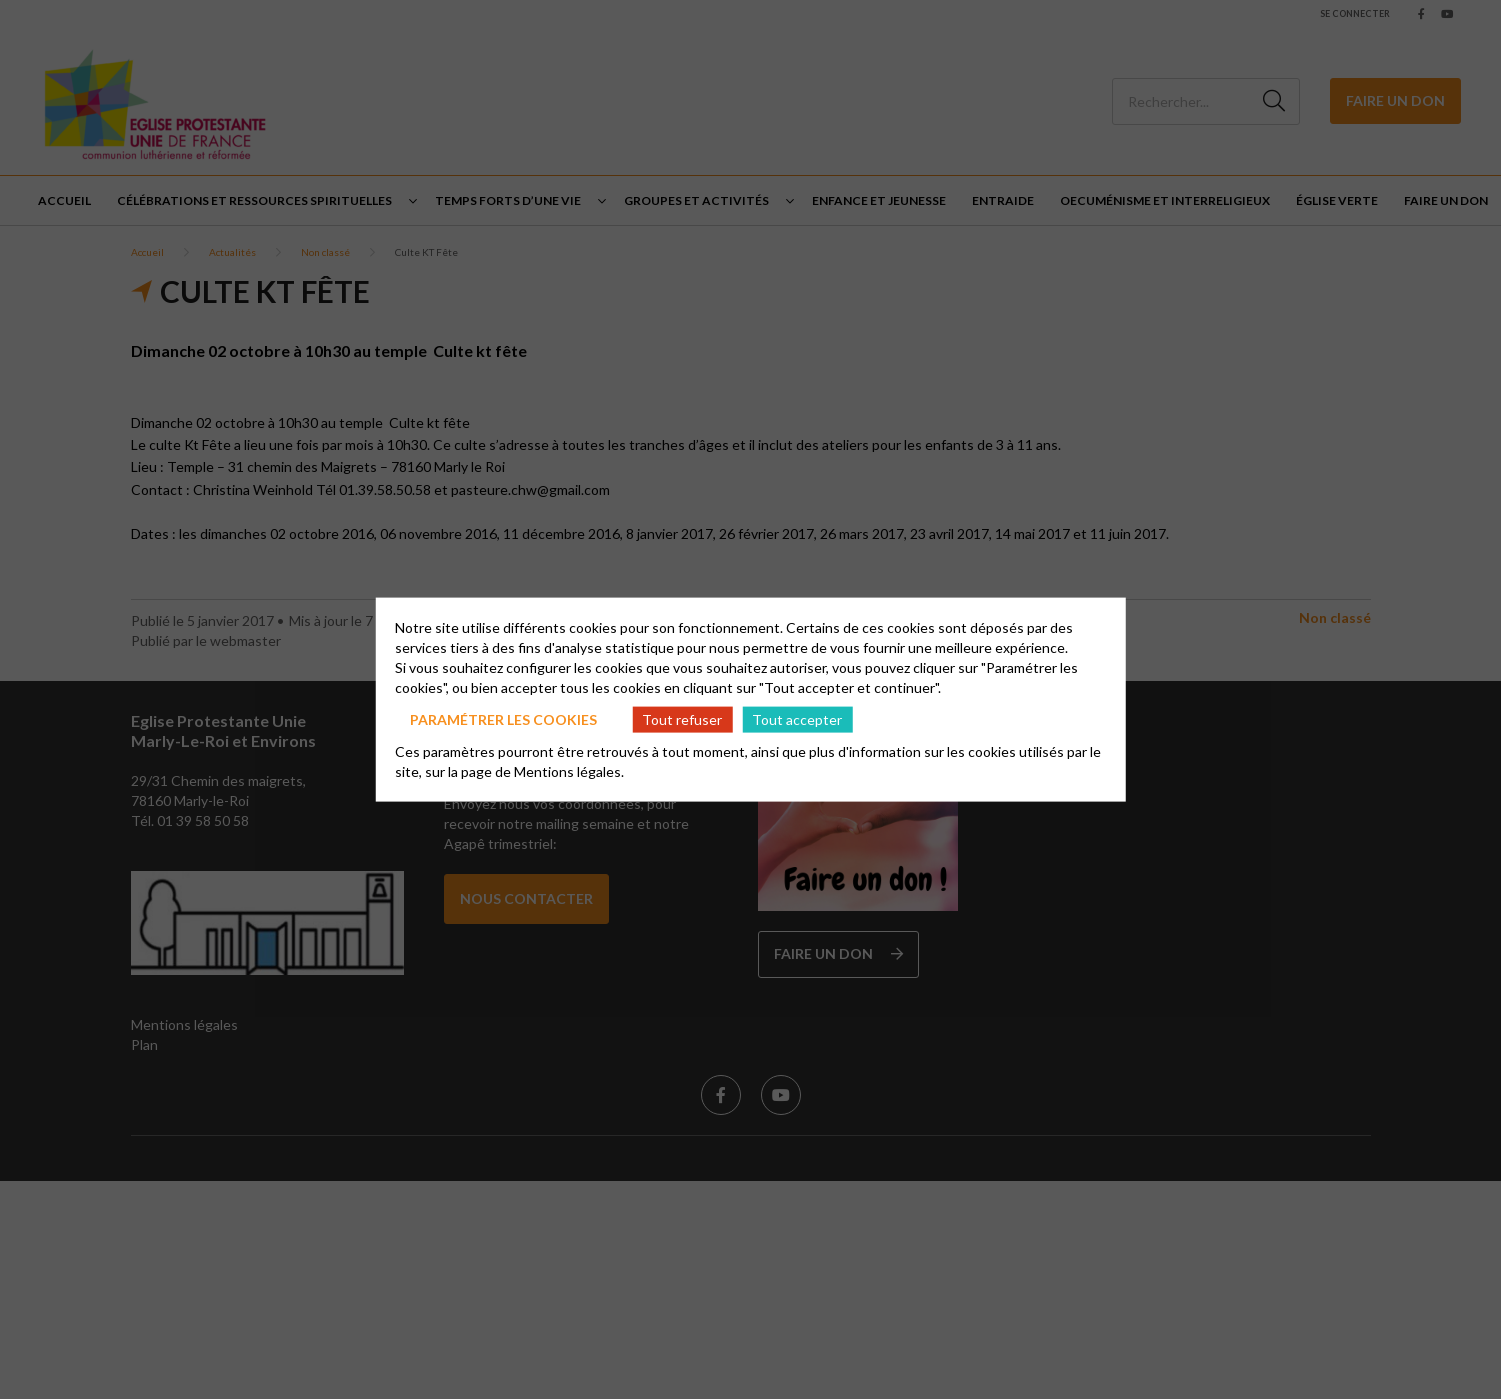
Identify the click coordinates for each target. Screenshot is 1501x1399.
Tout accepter (797, 718)
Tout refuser (682, 718)
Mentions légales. (569, 771)
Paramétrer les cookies (503, 718)
